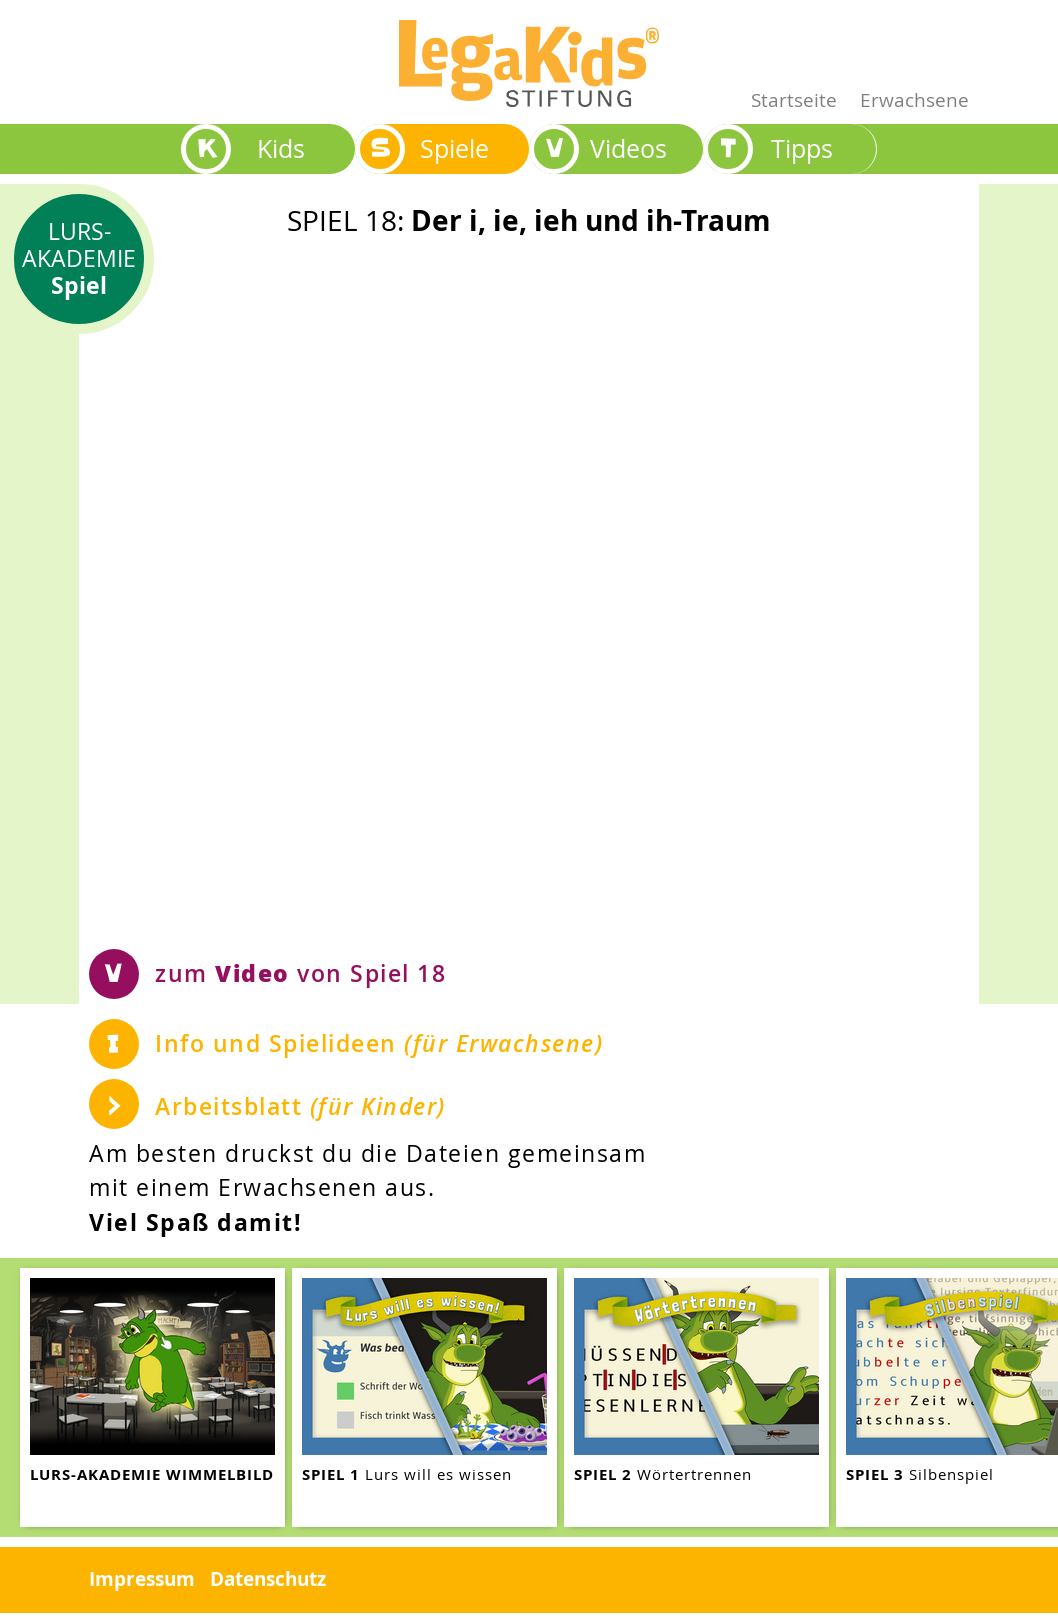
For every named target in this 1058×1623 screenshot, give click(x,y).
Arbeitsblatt (300, 1106)
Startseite (794, 99)
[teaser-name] (152, 1397)
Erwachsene (914, 99)
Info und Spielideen (379, 1043)
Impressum (142, 1579)
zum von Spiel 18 (300, 972)
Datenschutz (268, 1579)
